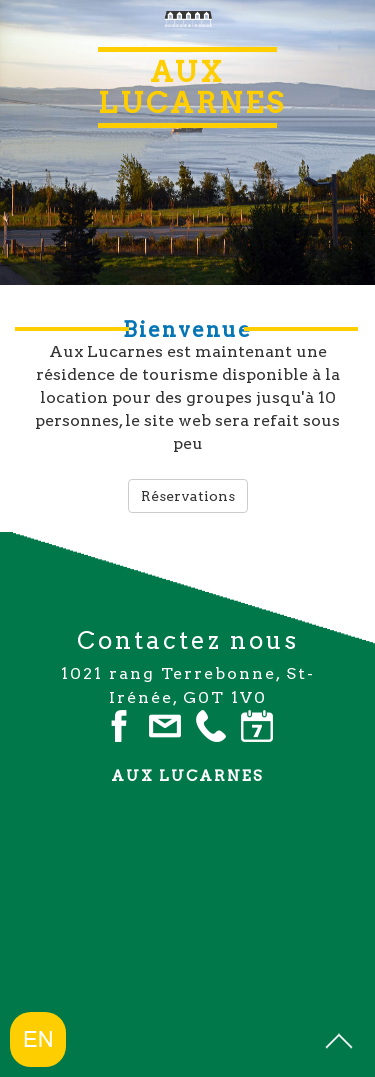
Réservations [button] (188, 496)
